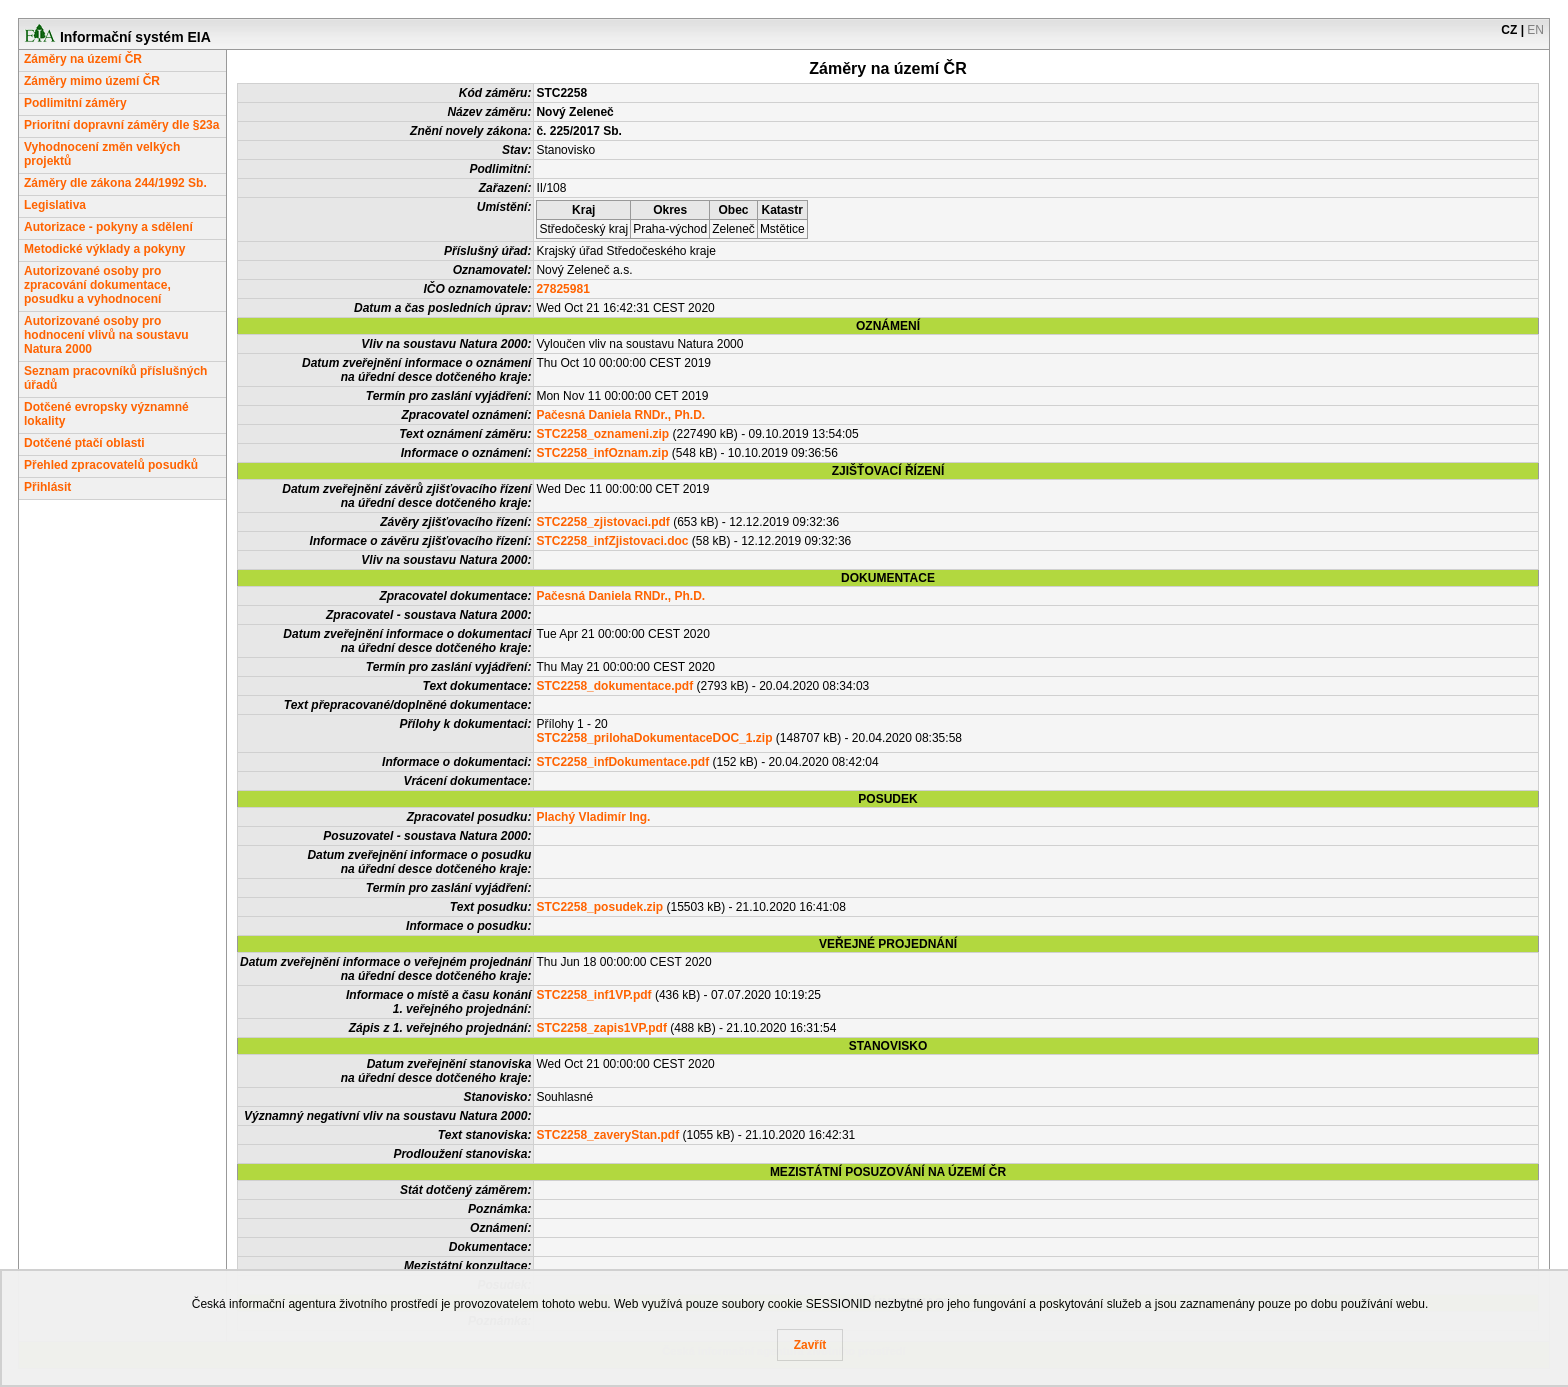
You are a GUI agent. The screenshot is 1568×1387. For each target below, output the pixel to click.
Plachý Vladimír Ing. (593, 817)
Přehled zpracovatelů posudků (111, 465)
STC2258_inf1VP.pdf (593, 995)
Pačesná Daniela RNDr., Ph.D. (620, 415)
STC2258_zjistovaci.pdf (602, 522)
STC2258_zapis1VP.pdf (601, 1028)
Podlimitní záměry (75, 103)
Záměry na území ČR (83, 59)
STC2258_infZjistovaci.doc (612, 541)
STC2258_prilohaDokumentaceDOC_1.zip (654, 738)
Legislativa (55, 205)
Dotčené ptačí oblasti (84, 443)
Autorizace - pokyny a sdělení (108, 227)
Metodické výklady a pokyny (104, 249)
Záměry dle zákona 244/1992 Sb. (115, 183)
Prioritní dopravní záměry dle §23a (121, 125)
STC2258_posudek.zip (599, 907)
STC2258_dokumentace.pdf (614, 686)
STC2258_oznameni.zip (602, 434)
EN (1535, 30)
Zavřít (810, 1345)
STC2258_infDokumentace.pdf (622, 762)
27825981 (562, 289)
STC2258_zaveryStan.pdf (607, 1135)
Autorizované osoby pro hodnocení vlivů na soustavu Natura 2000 (106, 335)
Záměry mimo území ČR (92, 81)
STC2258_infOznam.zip (602, 453)
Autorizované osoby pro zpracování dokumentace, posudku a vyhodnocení (97, 285)
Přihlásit (47, 487)
